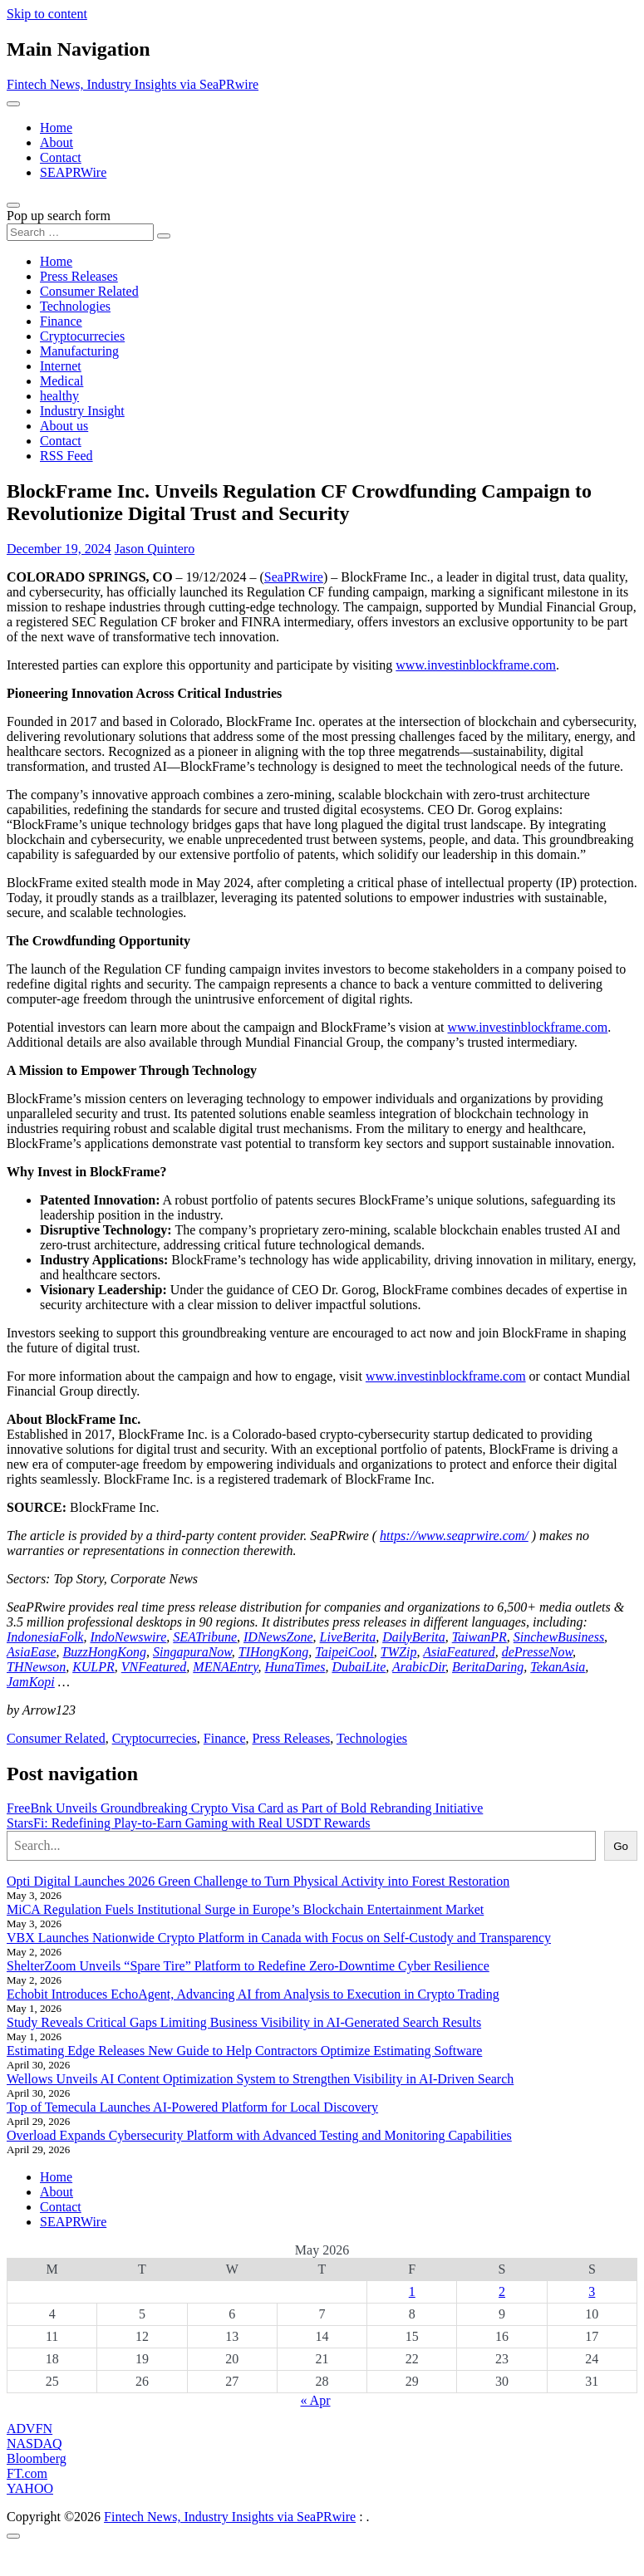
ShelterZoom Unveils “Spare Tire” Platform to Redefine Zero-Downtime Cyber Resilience (248, 1966)
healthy (59, 396)
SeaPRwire (293, 577)
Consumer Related (89, 291)
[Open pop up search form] (13, 205)
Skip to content (47, 14)
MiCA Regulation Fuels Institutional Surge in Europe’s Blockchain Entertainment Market (245, 1909)
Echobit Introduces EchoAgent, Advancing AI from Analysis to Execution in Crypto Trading (253, 1994)
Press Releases (79, 276)
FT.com (27, 2473)
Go (620, 1846)
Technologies (75, 306)
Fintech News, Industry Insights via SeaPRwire (132, 84)
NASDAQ (34, 2443)
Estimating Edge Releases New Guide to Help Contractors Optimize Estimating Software (244, 2051)
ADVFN (29, 2428)
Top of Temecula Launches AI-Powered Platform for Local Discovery (192, 2107)
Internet (60, 366)
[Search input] (80, 232)
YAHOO (30, 2488)
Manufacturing (79, 351)
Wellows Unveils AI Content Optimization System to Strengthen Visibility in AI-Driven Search (260, 2079)
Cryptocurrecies (82, 336)
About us (64, 426)
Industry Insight (82, 411)
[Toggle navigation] (13, 103)
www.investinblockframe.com (476, 665)
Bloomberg (36, 2458)
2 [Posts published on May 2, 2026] (502, 2291)
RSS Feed (66, 456)
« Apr (316, 2400)
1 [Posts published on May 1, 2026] (412, 2291)
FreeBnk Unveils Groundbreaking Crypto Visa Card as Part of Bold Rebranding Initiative (245, 1808)
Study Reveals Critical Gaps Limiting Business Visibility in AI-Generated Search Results (244, 2022)
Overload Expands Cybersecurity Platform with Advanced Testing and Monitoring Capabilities (259, 2135)
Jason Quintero (154, 549)
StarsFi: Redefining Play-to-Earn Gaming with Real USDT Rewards (188, 1823)
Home (56, 127)
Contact (60, 157)
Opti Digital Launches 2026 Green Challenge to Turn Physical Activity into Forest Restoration (258, 1881)
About (56, 142)
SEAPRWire (73, 172)
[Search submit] (163, 235)
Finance (61, 321)
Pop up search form (59, 216)
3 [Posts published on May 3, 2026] (591, 2291)
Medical (61, 381)
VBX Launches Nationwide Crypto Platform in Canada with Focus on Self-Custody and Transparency (279, 1938)
